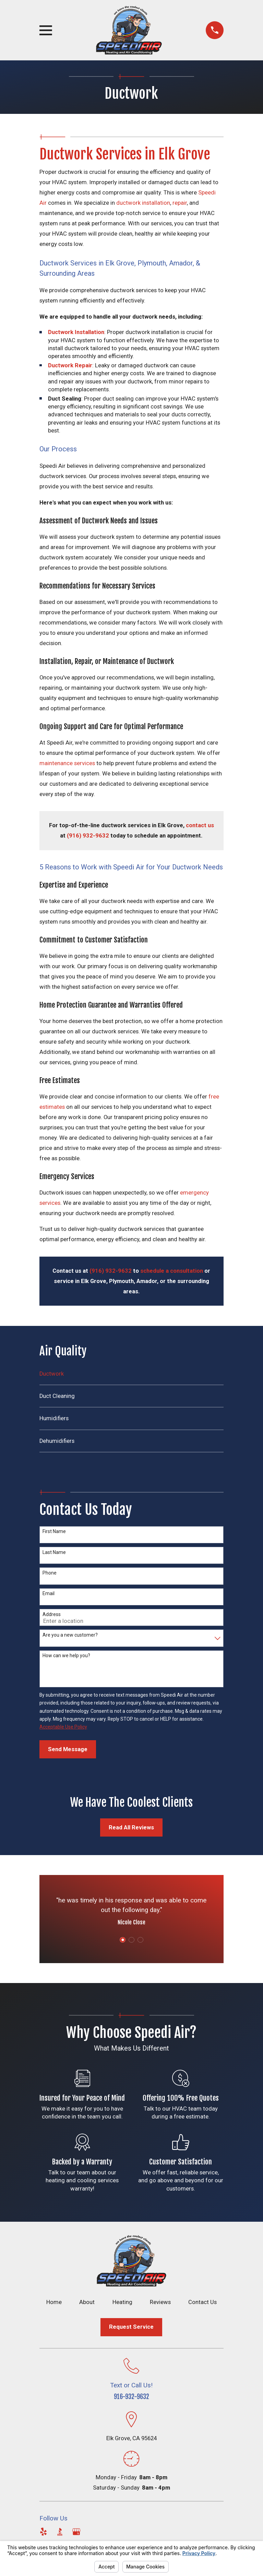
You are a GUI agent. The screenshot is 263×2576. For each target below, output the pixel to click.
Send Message (67, 1749)
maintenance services (67, 763)
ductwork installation (143, 203)
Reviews (160, 2302)
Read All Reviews (131, 1827)
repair (179, 203)
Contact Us (202, 2302)
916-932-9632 (131, 2397)
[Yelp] (43, 2532)
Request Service (131, 2327)
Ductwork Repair (70, 365)
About (87, 2302)
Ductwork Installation (76, 332)
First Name (54, 1531)
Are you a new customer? (70, 1635)
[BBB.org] (60, 2532)
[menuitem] (131, 1377)
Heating (122, 2302)
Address (52, 1614)
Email (49, 1593)
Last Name (54, 1552)
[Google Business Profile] (76, 2532)
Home (54, 2302)
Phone (50, 1573)
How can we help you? (66, 1655)
